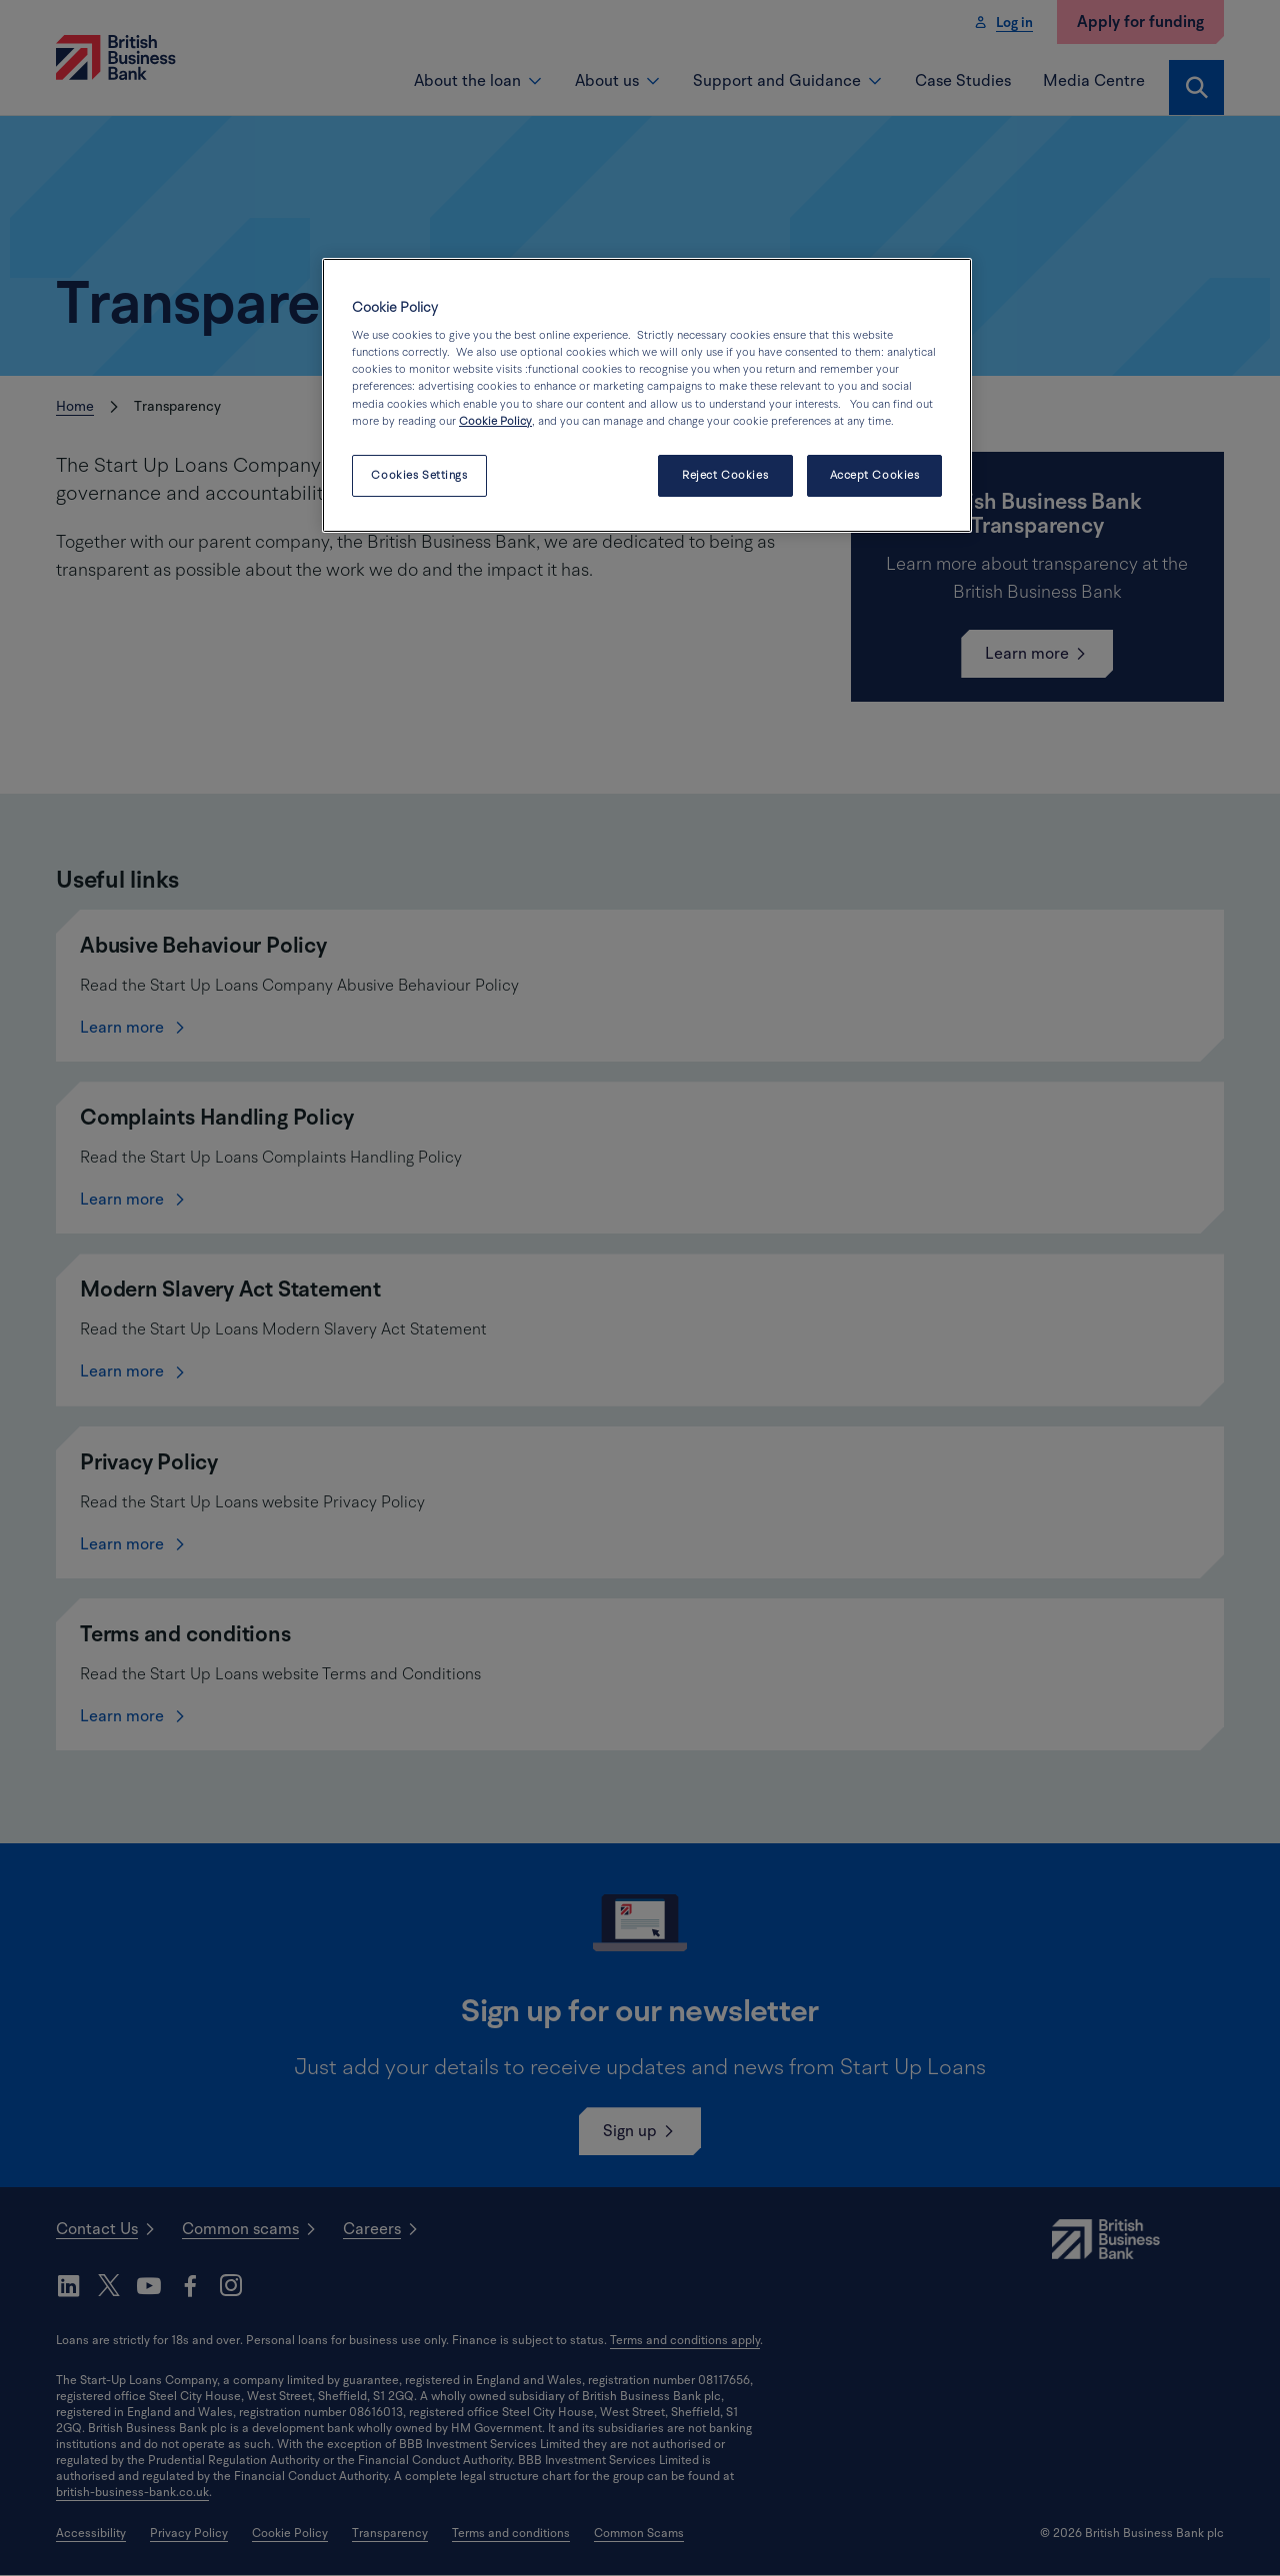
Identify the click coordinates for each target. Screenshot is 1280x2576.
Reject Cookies (725, 475)
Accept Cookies (875, 475)
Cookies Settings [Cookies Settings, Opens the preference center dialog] (419, 475)
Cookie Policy (495, 421)
